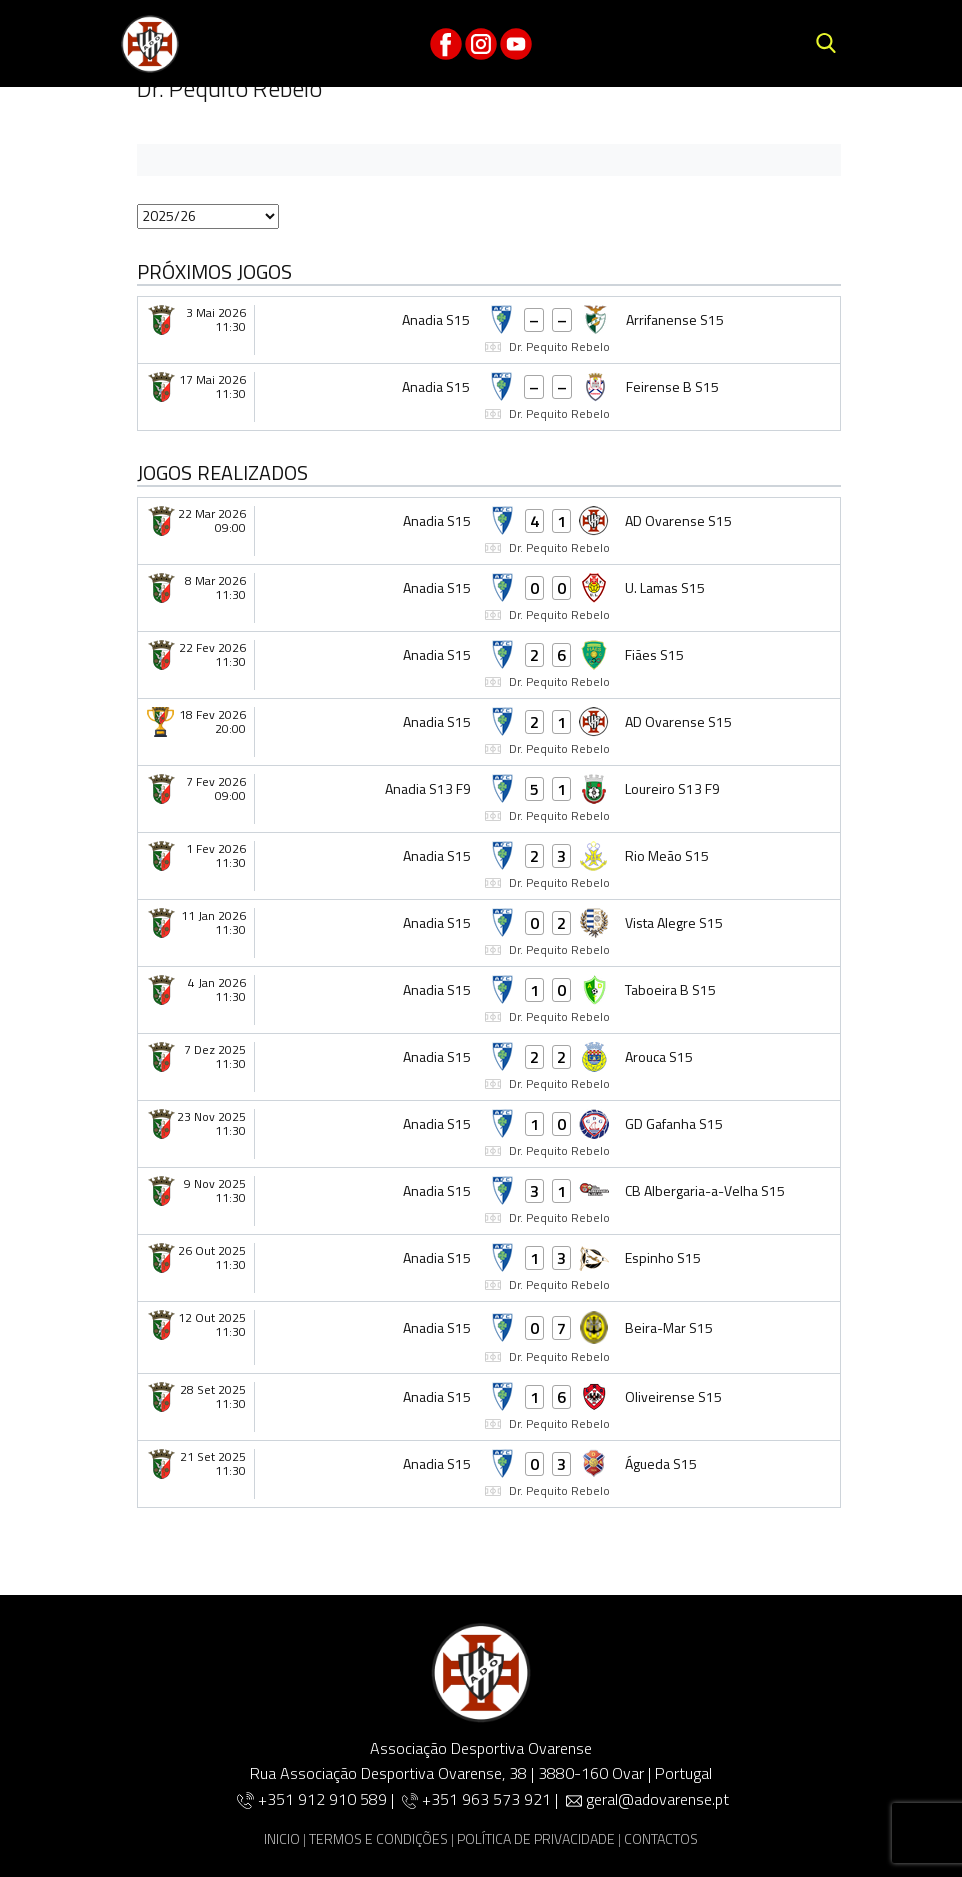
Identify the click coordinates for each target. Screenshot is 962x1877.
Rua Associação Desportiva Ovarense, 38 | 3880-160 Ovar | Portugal (481, 1773)
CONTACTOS (661, 1838)
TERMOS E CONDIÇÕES (378, 1838)
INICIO (282, 1838)
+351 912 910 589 (324, 1799)
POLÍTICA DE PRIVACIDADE (536, 1838)
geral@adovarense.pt (657, 1799)
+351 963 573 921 (486, 1799)
